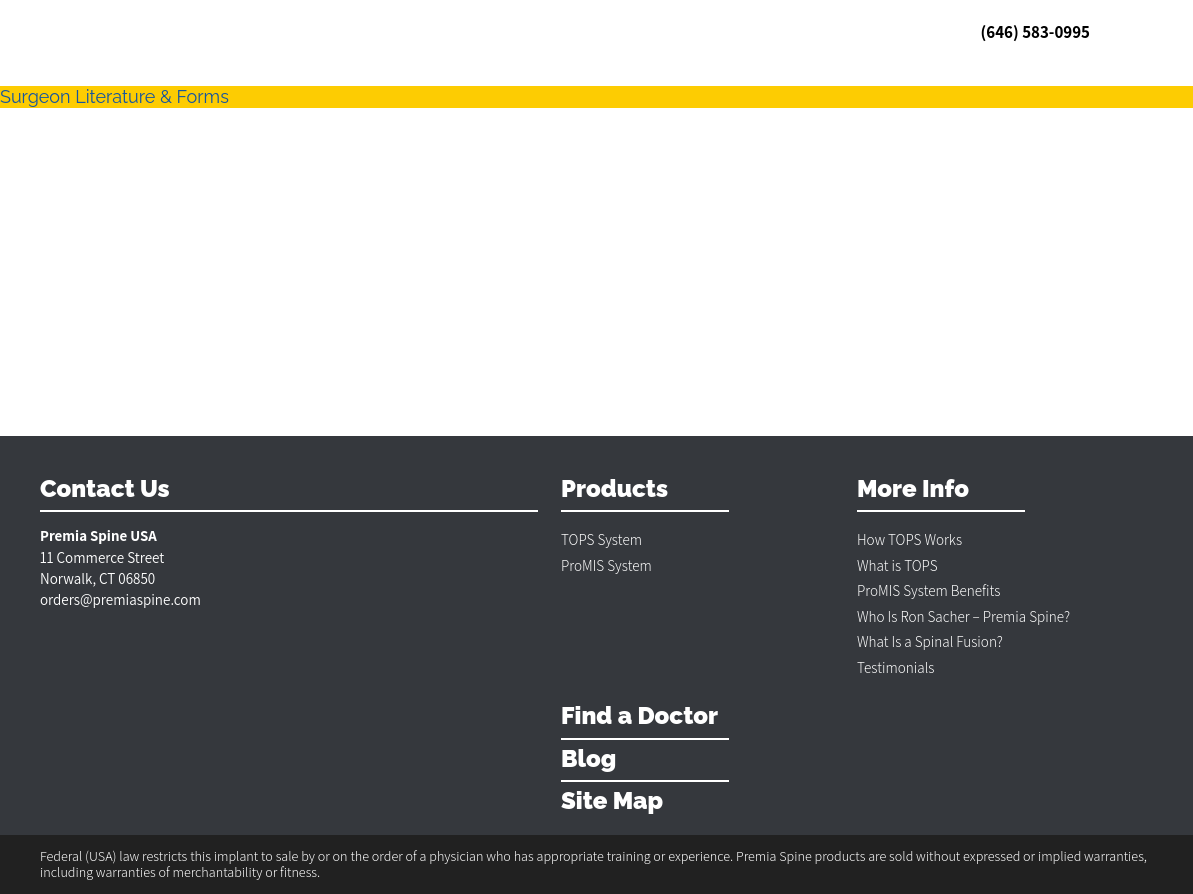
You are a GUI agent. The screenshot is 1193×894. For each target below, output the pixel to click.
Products (614, 489)
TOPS (158, 31)
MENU (1127, 32)
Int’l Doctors (415, 31)
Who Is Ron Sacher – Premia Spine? (963, 616)
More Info (913, 489)
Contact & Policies (633, 31)
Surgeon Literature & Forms (114, 96)
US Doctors (324, 31)
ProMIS (536, 31)
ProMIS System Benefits (928, 590)
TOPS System (601, 539)
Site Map (612, 801)
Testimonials (232, 31)
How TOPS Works (909, 539)
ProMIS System (606, 565)
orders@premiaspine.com (120, 599)
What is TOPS (897, 565)
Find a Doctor (639, 716)
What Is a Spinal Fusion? (930, 641)
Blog (484, 31)
